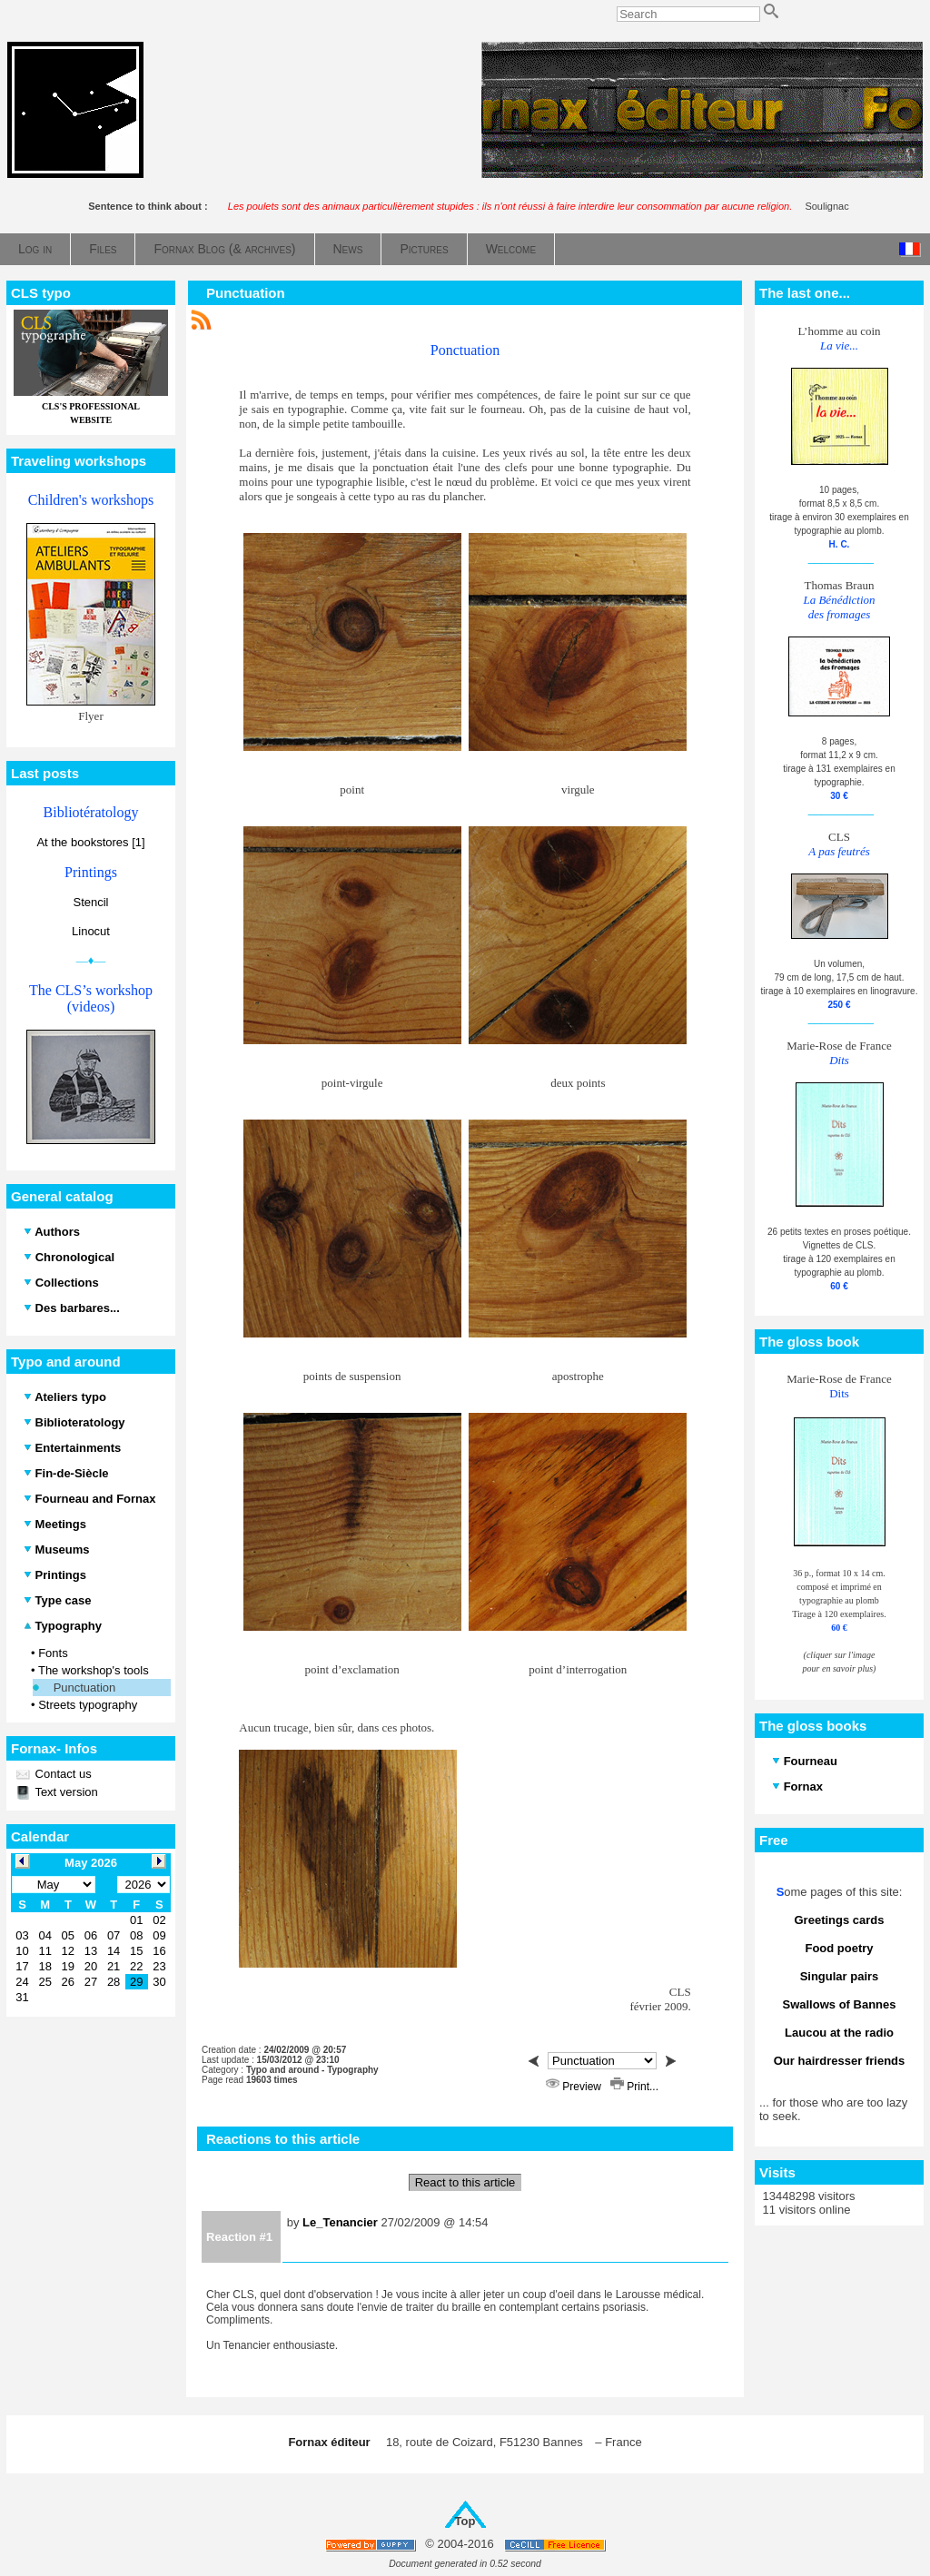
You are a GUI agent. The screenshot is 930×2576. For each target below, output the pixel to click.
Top (465, 2521)
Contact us (62, 1774)
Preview (575, 2086)
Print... (634, 2086)
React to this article (465, 2182)
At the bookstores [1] (90, 842)
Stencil (90, 902)
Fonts (53, 1653)
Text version (65, 1792)
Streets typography (87, 1705)
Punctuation (85, 1687)
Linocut (91, 931)
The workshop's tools (93, 1670)
